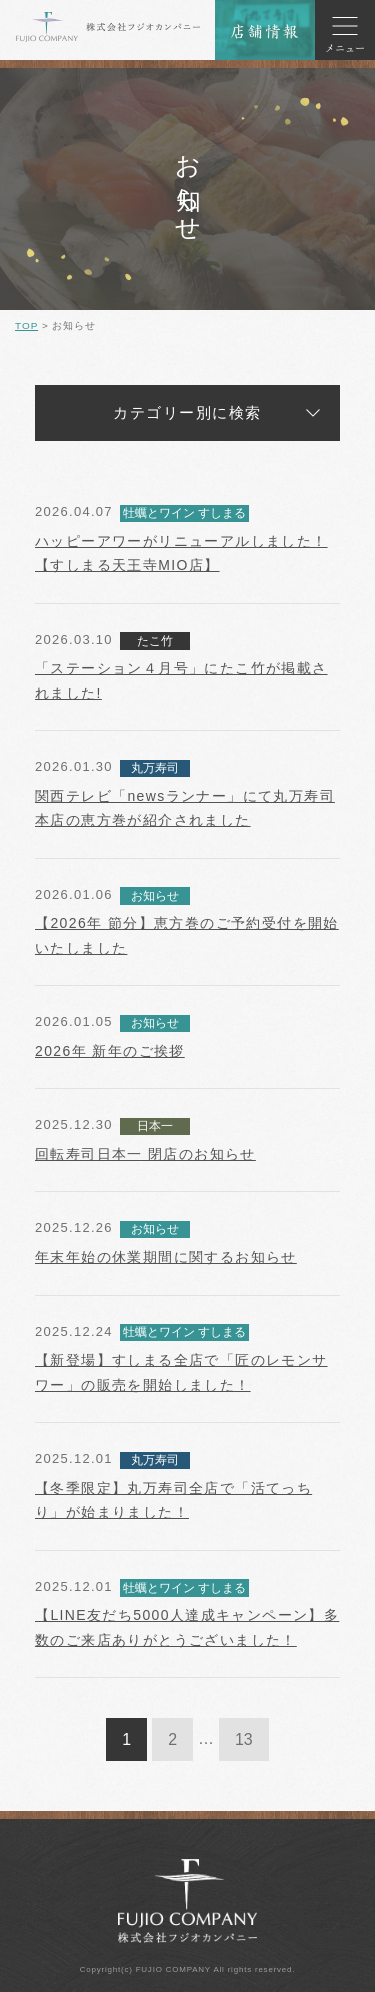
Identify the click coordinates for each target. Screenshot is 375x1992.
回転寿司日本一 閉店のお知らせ (145, 1154)
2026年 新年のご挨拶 (110, 1051)
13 (244, 1739)
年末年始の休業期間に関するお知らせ (166, 1257)
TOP (26, 325)
